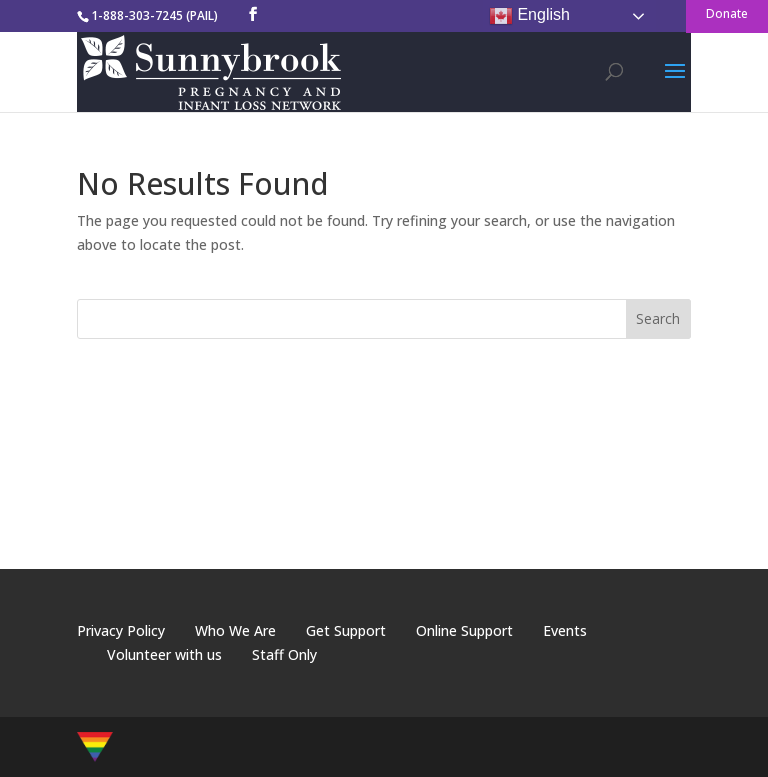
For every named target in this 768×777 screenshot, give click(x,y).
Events (565, 630)
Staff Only (284, 654)
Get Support (346, 630)
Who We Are (235, 630)
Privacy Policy (121, 630)
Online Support (464, 630)
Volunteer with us (164, 654)
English (529, 16)
